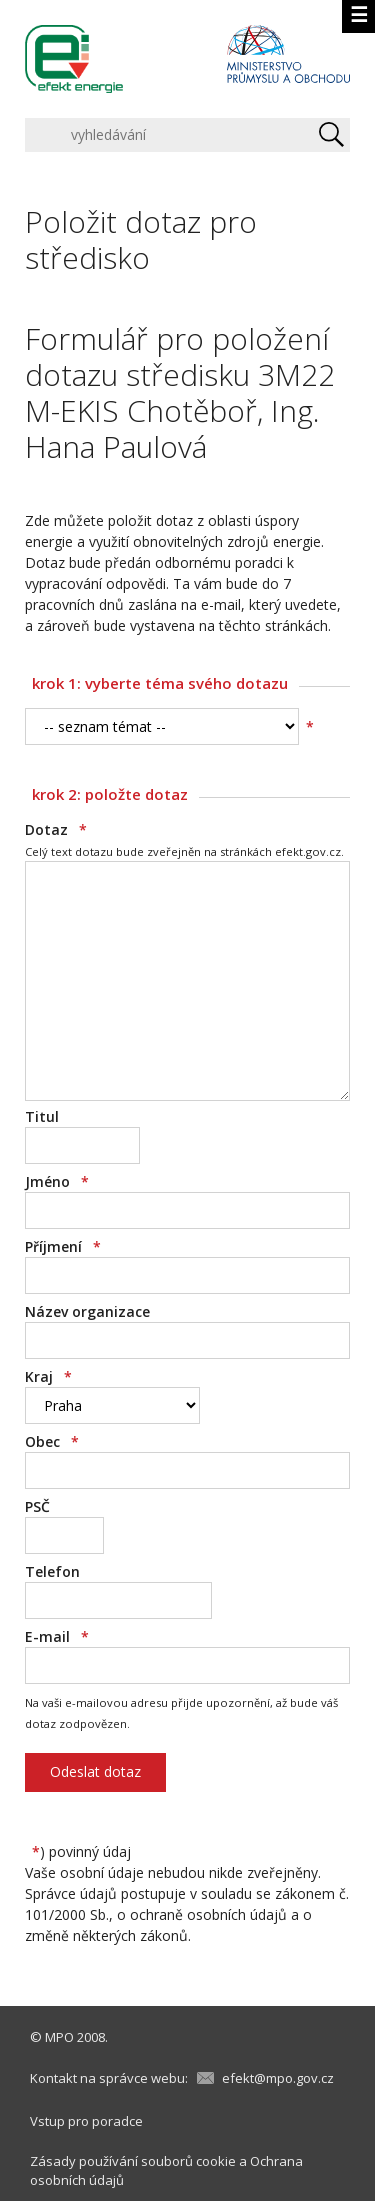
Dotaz (56, 829)
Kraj (48, 1376)
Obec (52, 1441)
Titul (42, 1116)
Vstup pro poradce (86, 2121)
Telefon (52, 1571)
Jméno (57, 1181)
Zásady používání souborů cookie (133, 2161)
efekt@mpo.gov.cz (278, 2078)
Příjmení (63, 1246)
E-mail (57, 1636)
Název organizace (87, 1311)
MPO (59, 2037)
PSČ (37, 1506)
